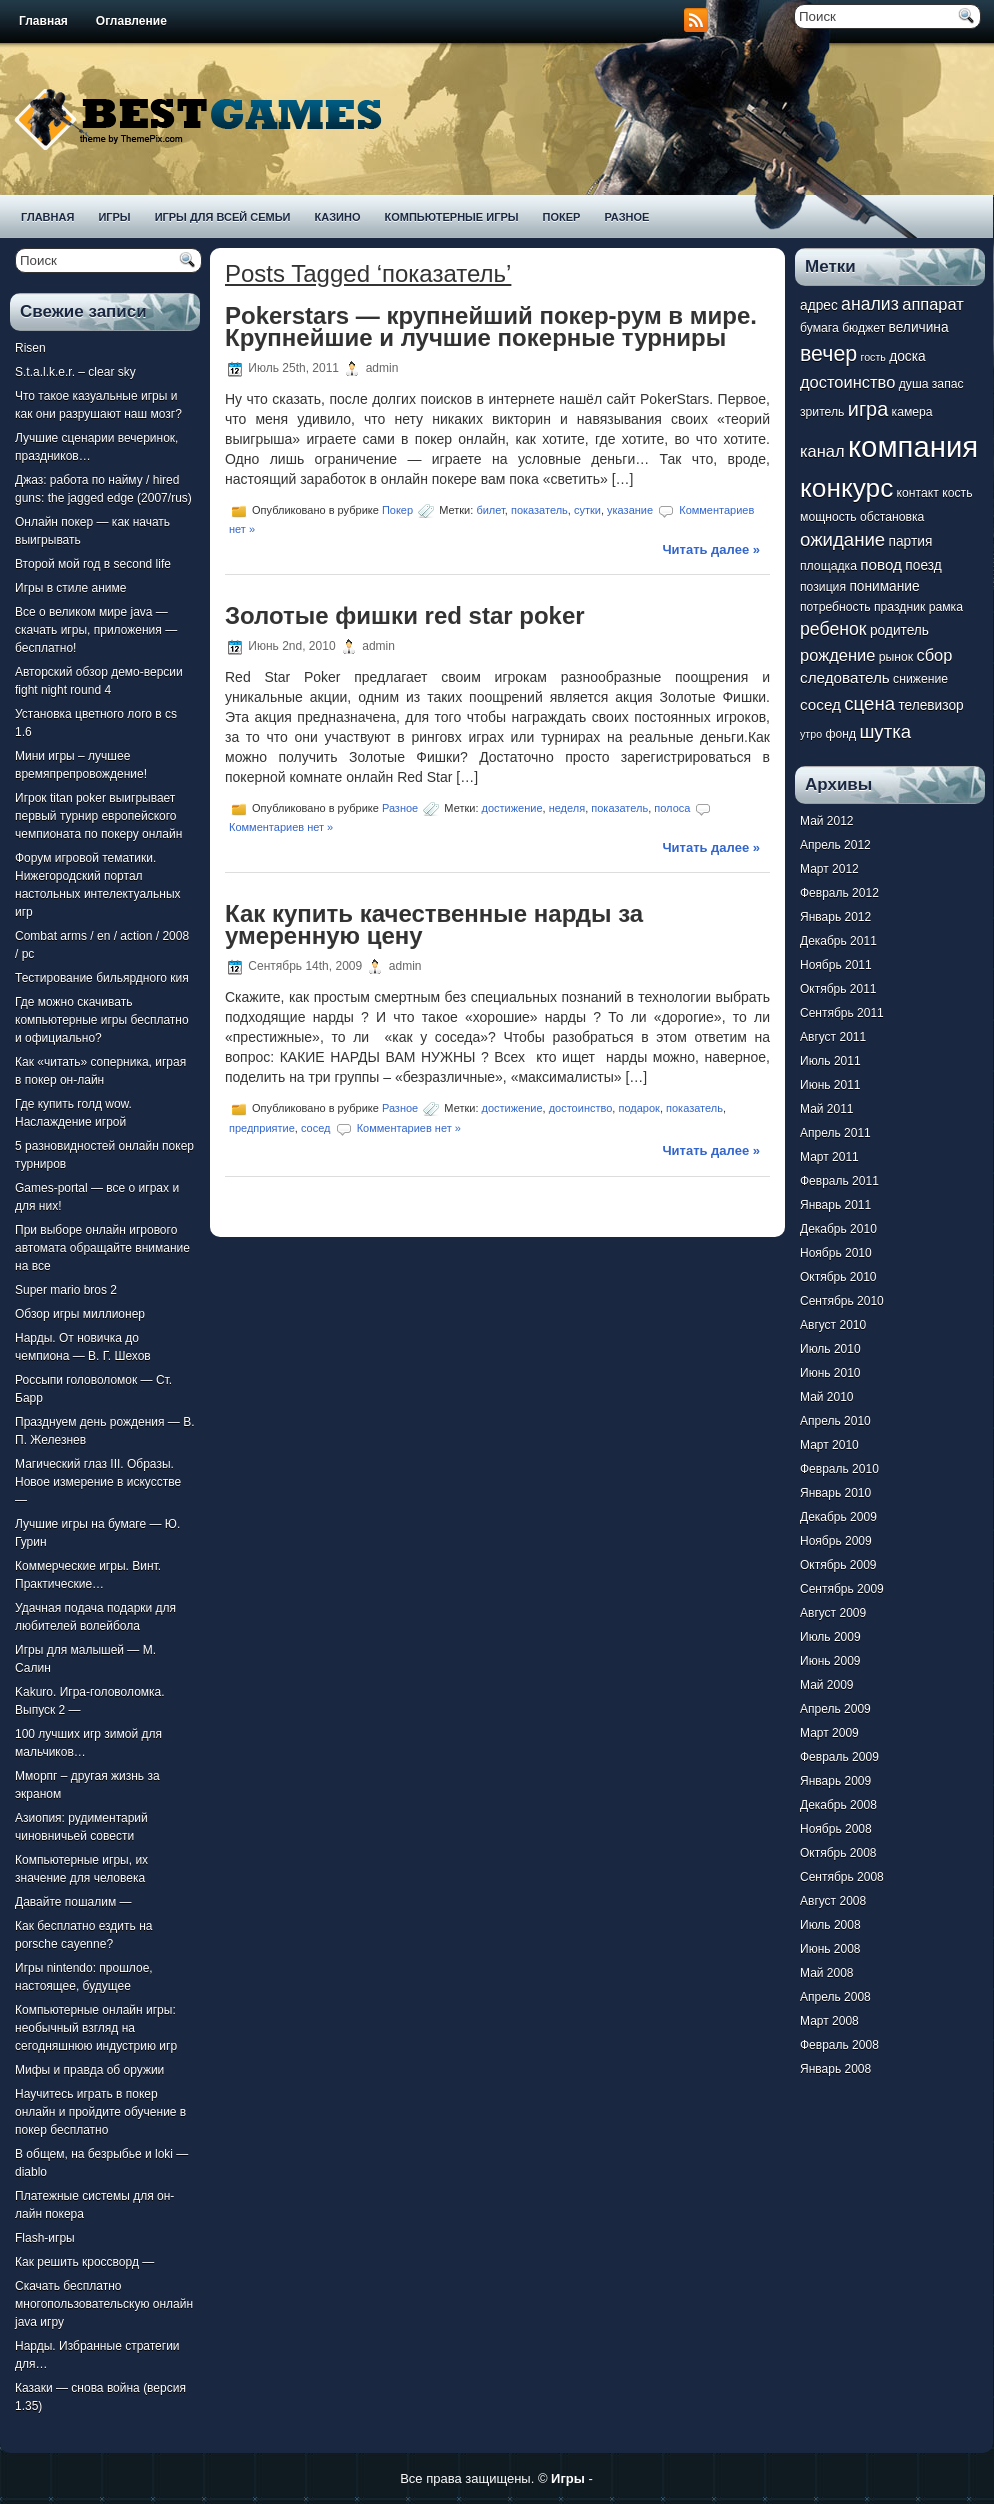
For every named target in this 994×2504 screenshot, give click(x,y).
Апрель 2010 (835, 1421)
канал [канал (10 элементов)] (822, 451)
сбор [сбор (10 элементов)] (934, 655)
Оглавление (131, 21)
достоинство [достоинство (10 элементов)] (847, 382)
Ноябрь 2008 (836, 1829)
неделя (567, 808)
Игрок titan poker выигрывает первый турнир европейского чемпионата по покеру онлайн (98, 816)
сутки (587, 510)
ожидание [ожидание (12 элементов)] (842, 539)
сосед (316, 1128)
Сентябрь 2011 (842, 1013)
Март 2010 (829, 1445)
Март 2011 (829, 1157)
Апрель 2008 (835, 1997)
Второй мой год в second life (93, 564)
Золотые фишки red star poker (405, 615)
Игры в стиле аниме (70, 588)
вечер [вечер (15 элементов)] (828, 354)
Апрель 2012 (835, 845)
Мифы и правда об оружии (89, 2070)
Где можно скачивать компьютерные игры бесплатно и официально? (102, 1020)
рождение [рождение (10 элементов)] (837, 655)
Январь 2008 (835, 2069)
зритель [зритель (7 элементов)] (822, 412)
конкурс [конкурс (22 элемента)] (846, 488)
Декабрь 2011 (838, 941)
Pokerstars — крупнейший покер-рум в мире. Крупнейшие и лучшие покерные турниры (491, 326)
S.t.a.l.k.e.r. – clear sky (75, 372)
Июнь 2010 (830, 1373)
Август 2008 (833, 1901)
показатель (539, 510)
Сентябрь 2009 (842, 1589)
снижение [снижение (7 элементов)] (920, 679)
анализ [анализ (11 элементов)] (870, 304)
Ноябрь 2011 (836, 965)
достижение (512, 808)
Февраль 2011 (839, 1181)
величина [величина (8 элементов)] (919, 327)
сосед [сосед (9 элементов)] (820, 704)
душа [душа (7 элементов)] (914, 384)
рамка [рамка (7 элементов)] (946, 607)
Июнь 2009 (830, 1661)
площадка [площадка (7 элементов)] (828, 566)
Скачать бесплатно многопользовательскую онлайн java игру (104, 2304)
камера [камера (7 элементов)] (912, 412)
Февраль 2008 (839, 2045)
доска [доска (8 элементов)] (907, 356)
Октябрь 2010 (838, 1277)
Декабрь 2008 (838, 1805)
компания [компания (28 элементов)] (913, 446)
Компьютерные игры (451, 217)
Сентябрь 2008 (842, 1877)
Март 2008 (829, 2021)
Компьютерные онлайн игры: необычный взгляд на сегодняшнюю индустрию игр (96, 2028)
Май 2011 (827, 1109)
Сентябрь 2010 (842, 1301)
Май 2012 (827, 821)
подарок (638, 1108)
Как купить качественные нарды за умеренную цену (434, 924)
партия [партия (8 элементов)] (911, 541)
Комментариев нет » (281, 827)
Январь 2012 (835, 917)
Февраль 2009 (839, 1757)
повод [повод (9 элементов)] (881, 564)
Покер (562, 217)
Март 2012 (829, 869)
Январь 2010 (835, 1493)
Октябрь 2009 (838, 1565)
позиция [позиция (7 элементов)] (823, 587)
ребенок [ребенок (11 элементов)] (833, 629)
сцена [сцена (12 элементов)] (869, 703)
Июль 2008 (830, 1925)
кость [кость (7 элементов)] (957, 493)
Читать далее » (711, 549)
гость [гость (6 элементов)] (873, 357)
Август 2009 (833, 1613)
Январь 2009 (835, 1781)
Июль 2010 (830, 1349)
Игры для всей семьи (223, 217)
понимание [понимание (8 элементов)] (884, 586)
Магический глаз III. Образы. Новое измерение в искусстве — (98, 1482)
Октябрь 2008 (838, 1853)
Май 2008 (827, 1973)
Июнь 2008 (830, 1949)
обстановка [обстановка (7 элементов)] (892, 517)
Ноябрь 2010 (836, 1253)
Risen (30, 348)
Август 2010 (833, 1325)
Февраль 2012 (839, 893)
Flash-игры (45, 2238)
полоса (672, 808)
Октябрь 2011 (838, 989)
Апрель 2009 (835, 1709)
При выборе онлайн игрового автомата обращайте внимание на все (102, 1248)
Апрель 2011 (835, 1133)
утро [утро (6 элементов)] (811, 734)
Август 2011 (833, 1037)
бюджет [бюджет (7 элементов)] (863, 328)
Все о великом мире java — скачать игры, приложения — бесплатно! (96, 630)
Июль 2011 (830, 1061)
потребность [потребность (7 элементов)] (835, 607)
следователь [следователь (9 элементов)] (845, 677)
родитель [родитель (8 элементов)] (899, 630)
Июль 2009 (830, 1637)
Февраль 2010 (839, 1469)
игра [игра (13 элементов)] (868, 409)
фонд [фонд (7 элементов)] (840, 734)
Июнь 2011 (830, 1085)
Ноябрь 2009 (836, 1541)
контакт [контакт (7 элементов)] (918, 493)
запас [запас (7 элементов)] (948, 384)
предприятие (262, 1128)
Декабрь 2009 (838, 1517)
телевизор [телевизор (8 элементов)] (930, 705)
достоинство (581, 1108)
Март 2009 (829, 1733)
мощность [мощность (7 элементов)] (828, 517)
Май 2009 (827, 1685)
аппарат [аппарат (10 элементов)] (933, 304)
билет (490, 510)
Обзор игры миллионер (80, 1314)
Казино (337, 217)
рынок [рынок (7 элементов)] (896, 657)
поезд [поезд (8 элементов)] (923, 565)
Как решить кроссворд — (84, 2262)
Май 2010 (827, 1397)
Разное (626, 217)
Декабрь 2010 (838, 1229)
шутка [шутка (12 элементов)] (885, 731)
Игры (114, 217)
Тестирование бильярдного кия (102, 978)
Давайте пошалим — (73, 1902)
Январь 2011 (835, 1205)
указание (630, 510)
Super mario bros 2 (66, 1290)
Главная (43, 21)
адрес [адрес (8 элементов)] (819, 305)
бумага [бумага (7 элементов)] (819, 328)
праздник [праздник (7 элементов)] (899, 607)
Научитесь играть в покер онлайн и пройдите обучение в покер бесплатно (100, 2112)
